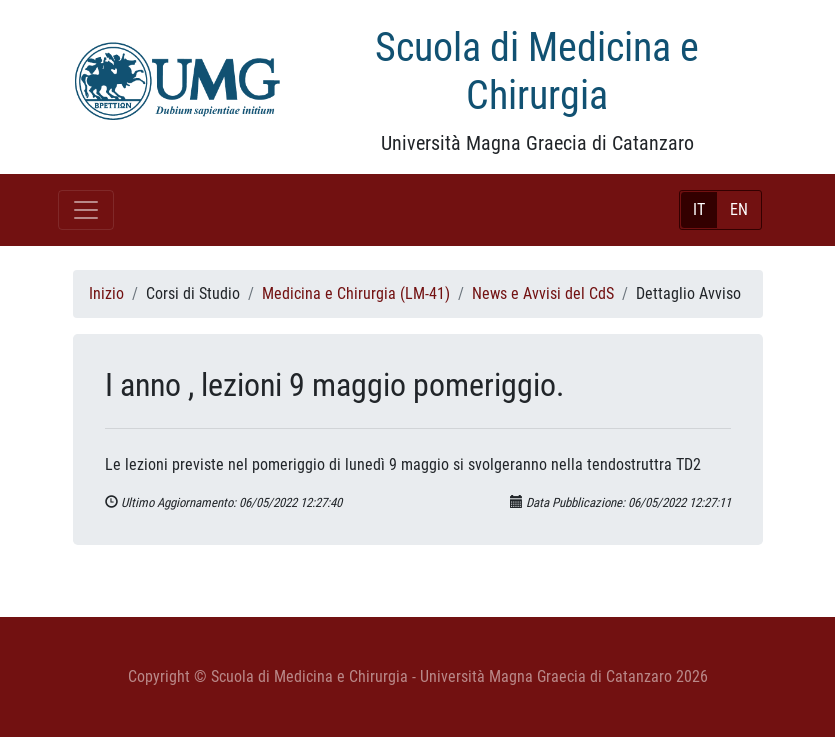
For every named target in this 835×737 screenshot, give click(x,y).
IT (699, 209)
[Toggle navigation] (86, 210)
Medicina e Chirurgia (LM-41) (356, 293)
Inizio (106, 293)
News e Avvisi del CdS (543, 293)
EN (739, 209)
